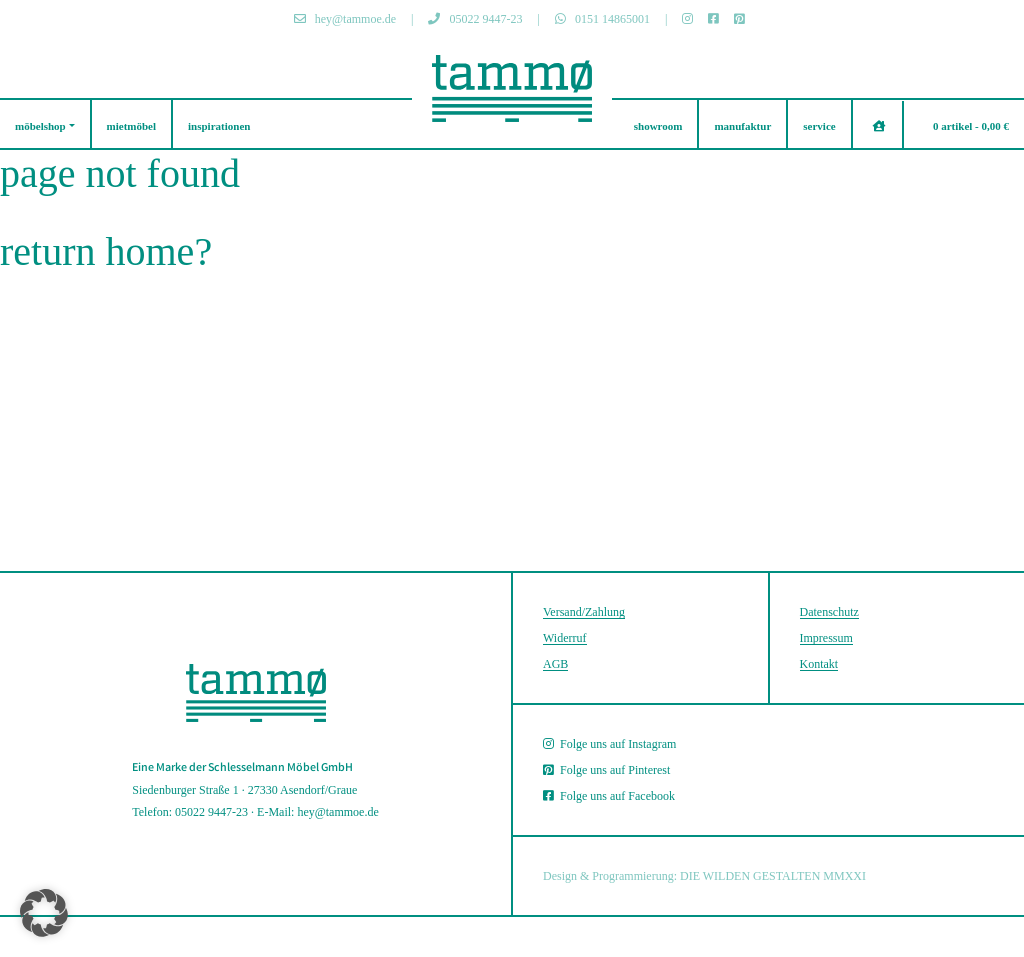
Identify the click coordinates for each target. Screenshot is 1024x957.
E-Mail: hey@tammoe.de (318, 812)
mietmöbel (131, 126)
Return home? (106, 251)
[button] (44, 913)
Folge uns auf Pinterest (606, 770)
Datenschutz (829, 612)
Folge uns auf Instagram (609, 744)
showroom (658, 126)
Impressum (826, 638)
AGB (555, 664)
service (819, 126)
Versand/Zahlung (584, 612)
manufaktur (742, 126)
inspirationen (219, 126)
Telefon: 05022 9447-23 (190, 812)
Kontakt (819, 664)
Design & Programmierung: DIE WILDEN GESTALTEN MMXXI (704, 876)
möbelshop (40, 126)
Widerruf (565, 638)
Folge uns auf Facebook (609, 796)
